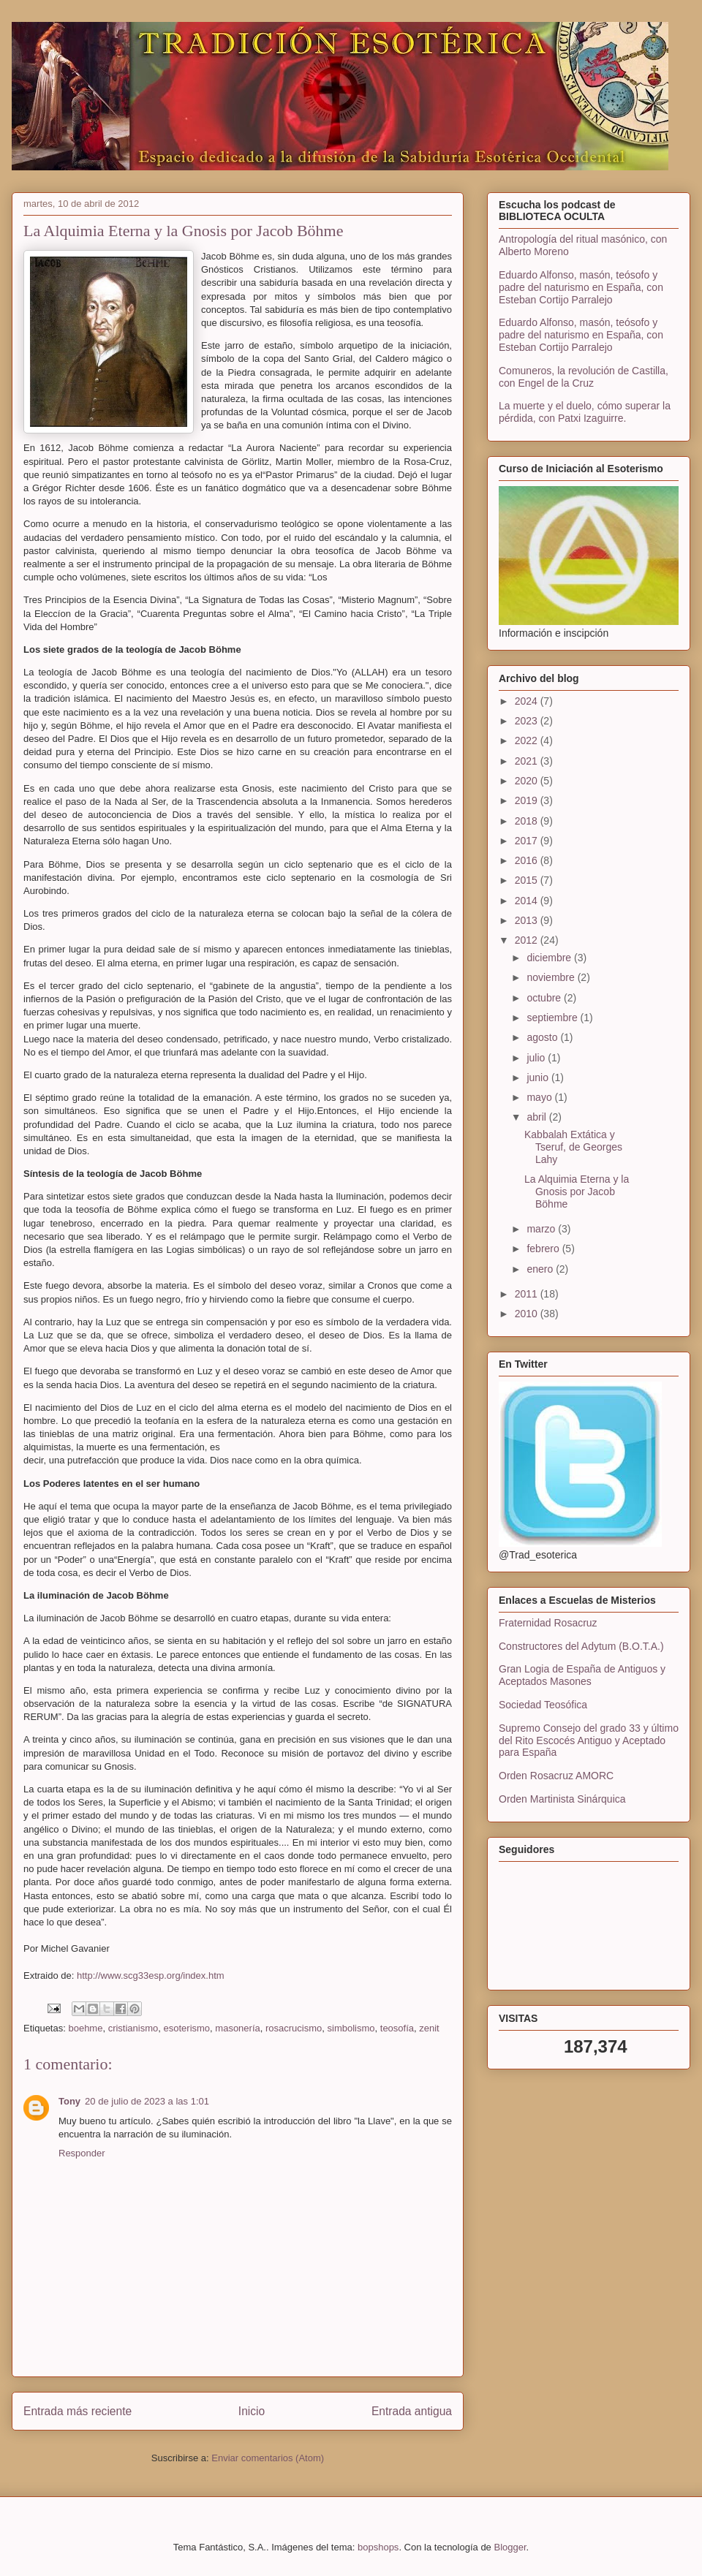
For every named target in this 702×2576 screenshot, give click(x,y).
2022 (527, 740)
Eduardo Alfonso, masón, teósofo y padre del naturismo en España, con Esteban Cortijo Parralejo (581, 287)
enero (541, 1269)
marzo (542, 1229)
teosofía (397, 2028)
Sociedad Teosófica (543, 1705)
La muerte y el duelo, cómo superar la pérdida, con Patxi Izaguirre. (585, 412)
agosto (543, 1037)
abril (537, 1117)
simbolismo (351, 2028)
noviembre (551, 977)
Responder (81, 2153)
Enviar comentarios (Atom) (267, 2457)
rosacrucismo (293, 2028)
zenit (429, 2028)
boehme (85, 2028)
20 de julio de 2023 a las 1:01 (147, 2101)
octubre (545, 998)
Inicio (251, 2411)
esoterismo (187, 2028)
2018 (527, 821)
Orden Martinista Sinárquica (562, 1799)
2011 (527, 1294)
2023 (527, 721)
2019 (527, 800)
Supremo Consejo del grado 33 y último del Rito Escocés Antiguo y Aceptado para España (589, 1740)
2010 (527, 1313)
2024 (527, 701)
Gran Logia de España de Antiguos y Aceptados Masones (582, 1675)
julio (537, 1058)
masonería (237, 2028)
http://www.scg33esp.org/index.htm (150, 1975)
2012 (527, 940)
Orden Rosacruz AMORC (556, 1775)
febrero (544, 1248)
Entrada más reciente (77, 2411)
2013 (527, 920)
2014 (527, 900)
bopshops (378, 2547)
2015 (527, 880)
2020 (527, 781)
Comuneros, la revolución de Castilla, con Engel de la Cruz (583, 377)
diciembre (550, 957)
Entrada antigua (411, 2411)
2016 (527, 860)
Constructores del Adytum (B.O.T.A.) (581, 1646)
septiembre (553, 1017)
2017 (527, 840)
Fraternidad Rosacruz (548, 1623)
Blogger (510, 2547)
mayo (540, 1097)
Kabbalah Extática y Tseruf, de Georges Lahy (573, 1147)
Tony (69, 2101)
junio (538, 1077)
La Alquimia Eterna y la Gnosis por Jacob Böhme (576, 1191)
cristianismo (133, 2028)
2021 (527, 761)
